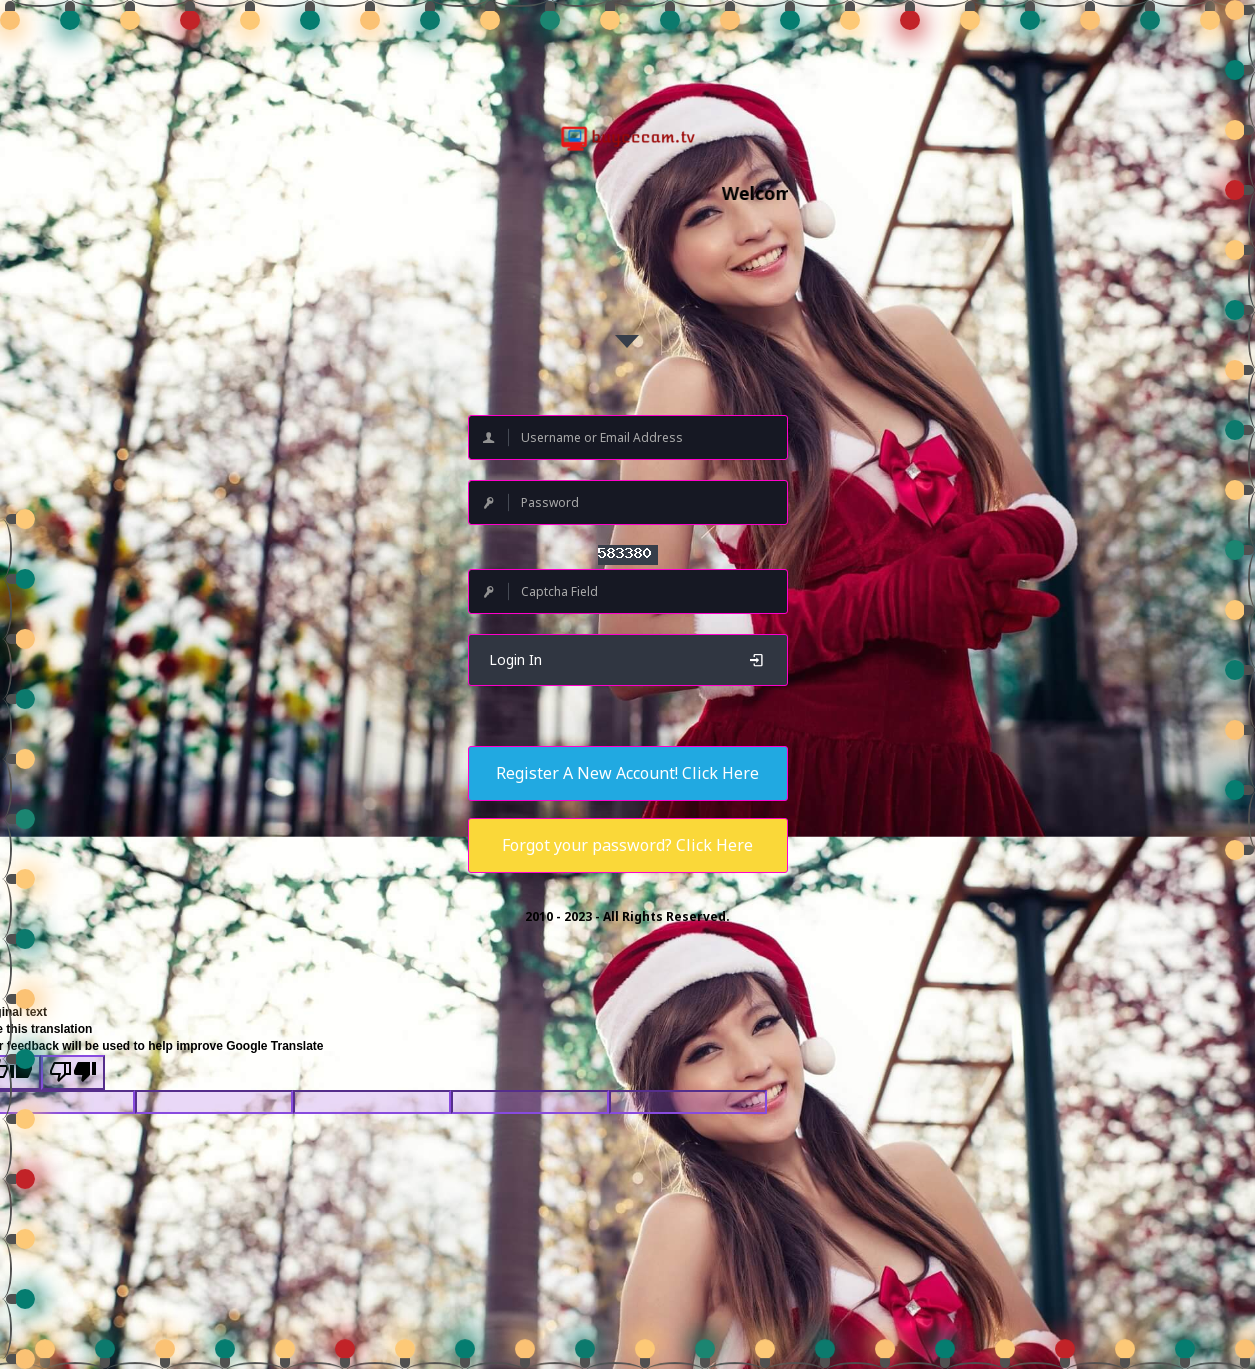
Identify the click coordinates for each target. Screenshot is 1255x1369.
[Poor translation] (73, 1072)
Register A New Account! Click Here (627, 773)
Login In (628, 660)
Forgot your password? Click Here (627, 845)
